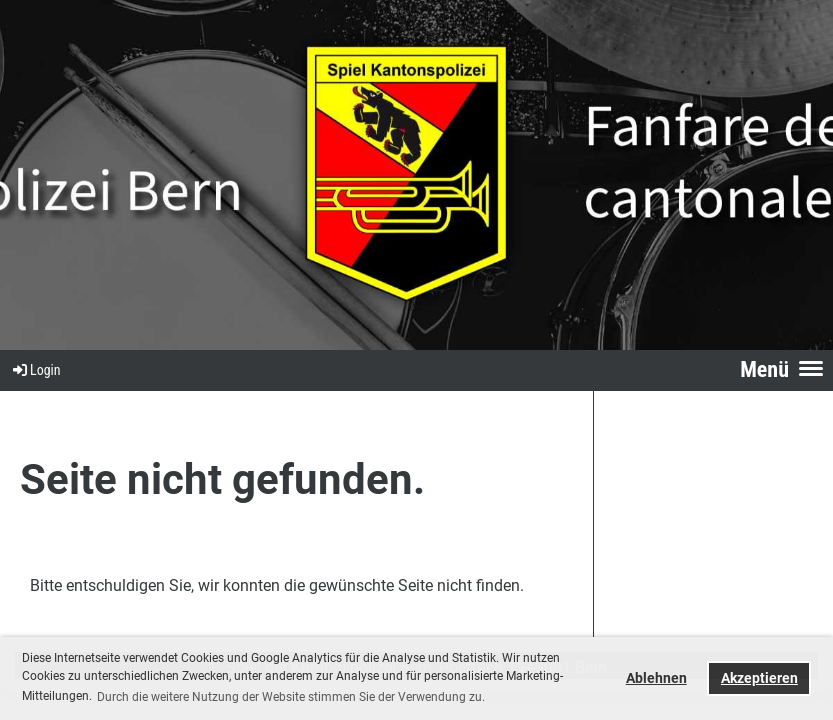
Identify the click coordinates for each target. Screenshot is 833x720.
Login (35, 370)
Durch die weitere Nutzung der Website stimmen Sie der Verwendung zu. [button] (291, 697)
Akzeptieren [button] (759, 678)
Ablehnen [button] (656, 678)
